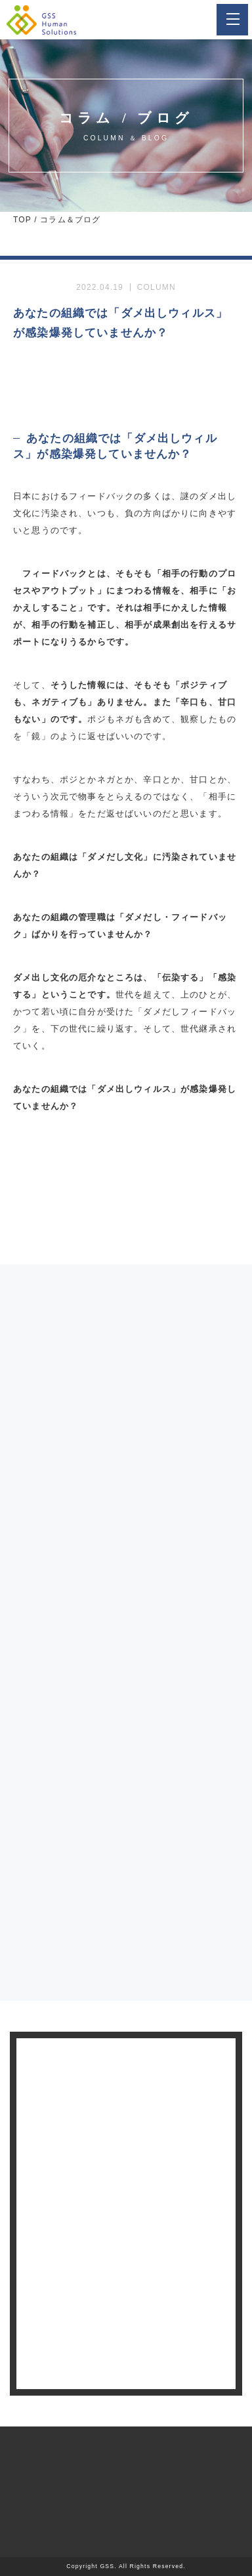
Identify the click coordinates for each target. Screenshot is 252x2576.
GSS (107, 2566)
